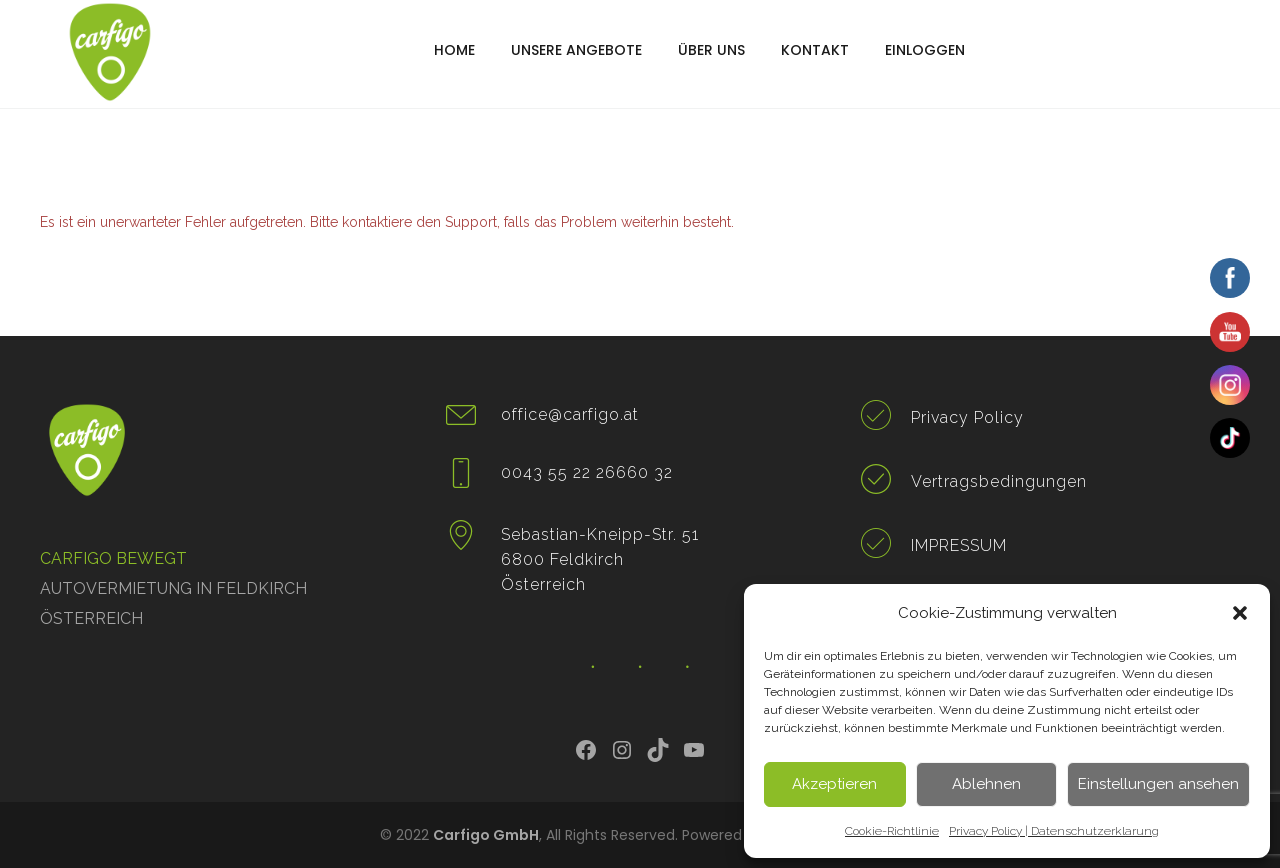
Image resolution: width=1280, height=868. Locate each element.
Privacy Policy (967, 417)
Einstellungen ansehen (1158, 784)
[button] (1240, 613)
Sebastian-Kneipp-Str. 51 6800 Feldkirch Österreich (600, 559)
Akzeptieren (834, 784)
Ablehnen (986, 784)
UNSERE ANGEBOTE (576, 50)
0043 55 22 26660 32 (587, 472)
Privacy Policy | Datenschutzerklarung (1054, 831)
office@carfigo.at (570, 414)
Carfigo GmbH (486, 835)
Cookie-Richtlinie (892, 831)
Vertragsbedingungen (999, 481)
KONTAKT (815, 50)
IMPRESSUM (959, 545)
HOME (454, 50)
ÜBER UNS (711, 50)
